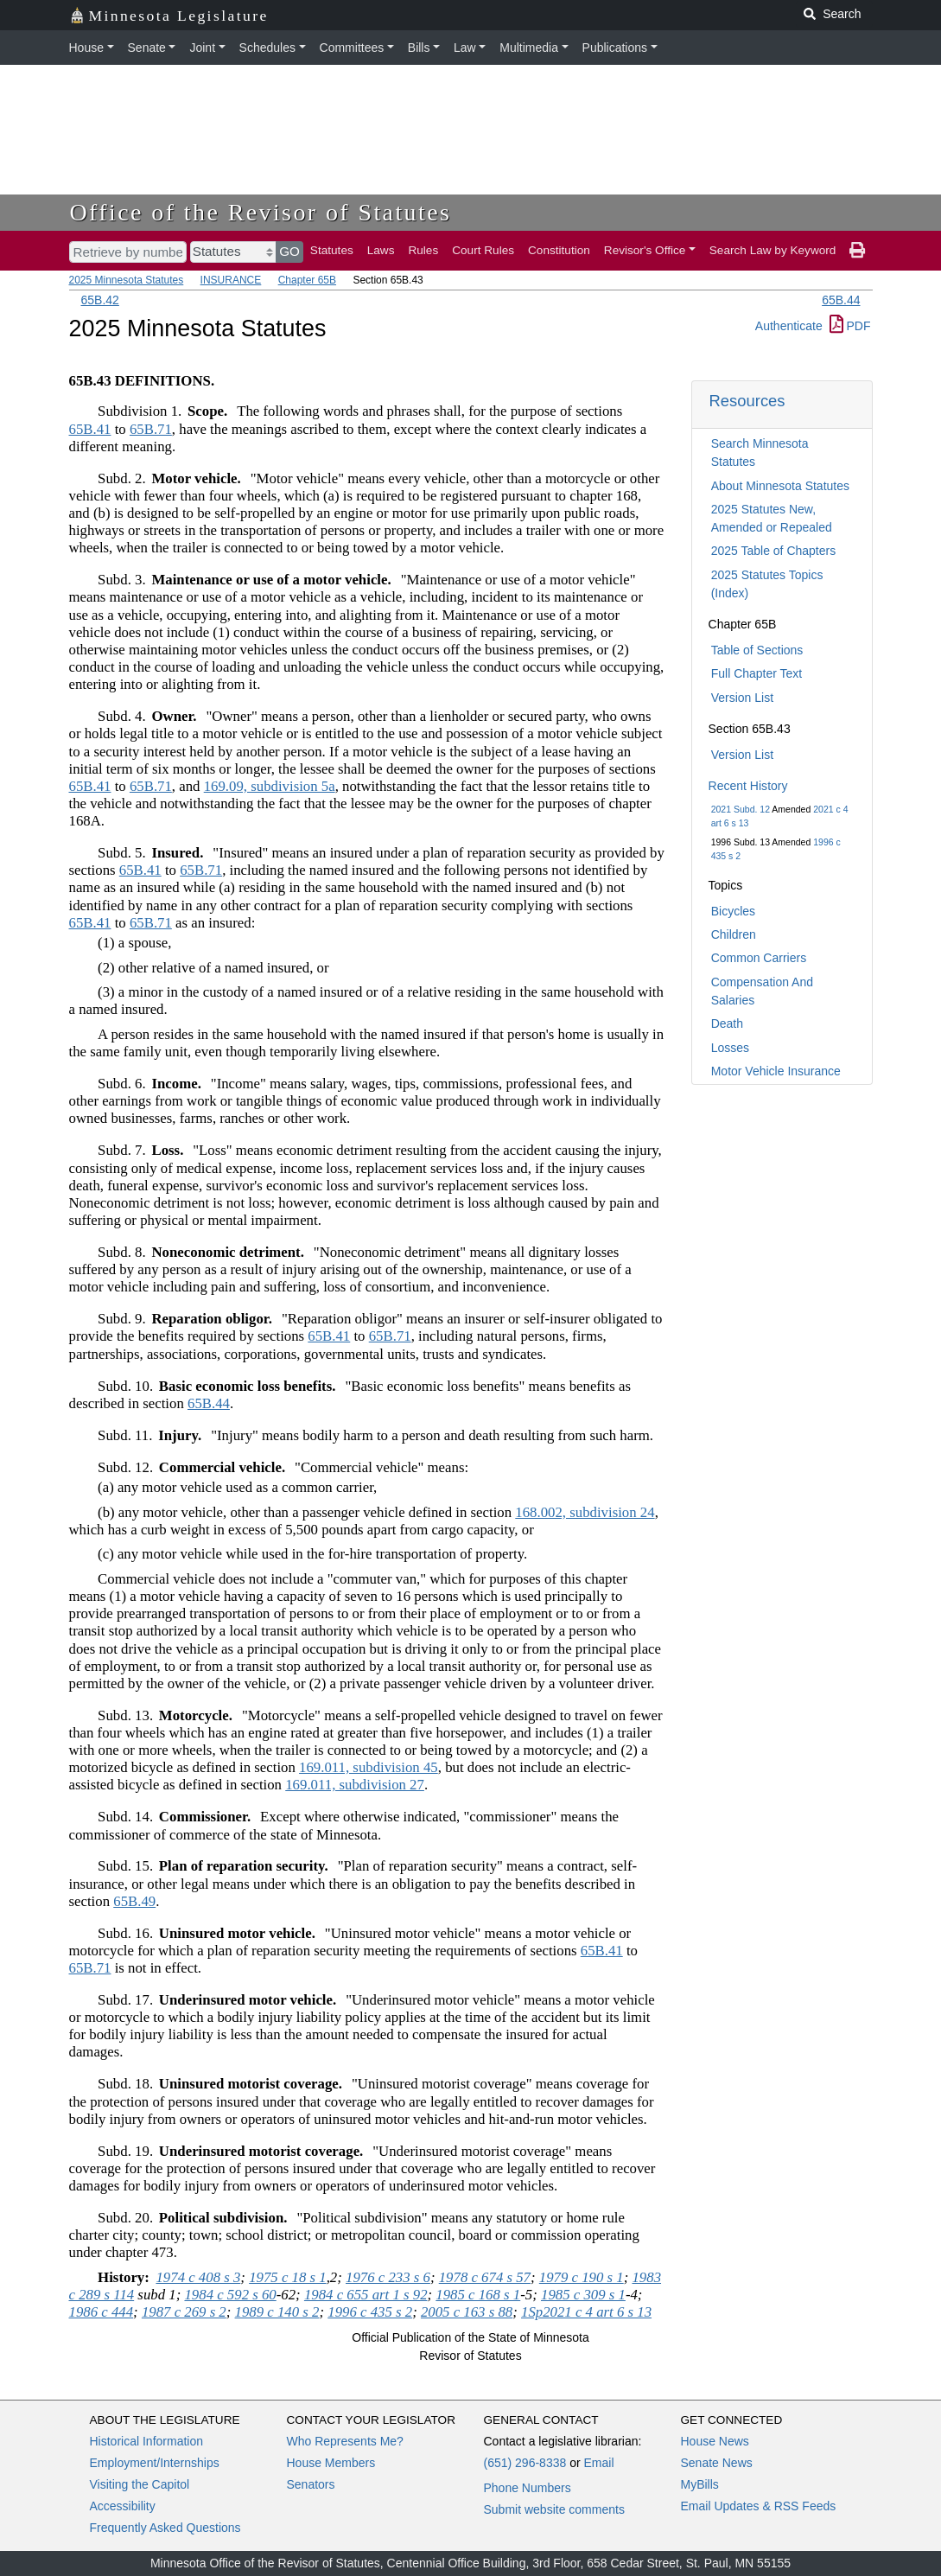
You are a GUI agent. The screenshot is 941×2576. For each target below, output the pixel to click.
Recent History (748, 786)
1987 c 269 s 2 (184, 2312)
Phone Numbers (527, 2488)
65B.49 (134, 1901)
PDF (850, 326)
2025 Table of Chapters (773, 551)
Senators (311, 2484)
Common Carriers (758, 958)
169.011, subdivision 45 (368, 1767)
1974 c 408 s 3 (198, 2277)
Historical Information (147, 2441)
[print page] (857, 251)
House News (715, 2441)
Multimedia (528, 47)
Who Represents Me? (345, 2441)
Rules (423, 250)
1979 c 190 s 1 (581, 2277)
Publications (615, 47)
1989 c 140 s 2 (277, 2312)
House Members (331, 2463)
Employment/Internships (154, 2463)
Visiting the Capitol (140, 2484)
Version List (742, 698)
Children (733, 934)
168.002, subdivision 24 (584, 1512)
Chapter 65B (307, 280)
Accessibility (123, 2506)
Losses (730, 1048)
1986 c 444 (101, 2312)
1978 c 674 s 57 (485, 2277)
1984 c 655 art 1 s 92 (366, 2294)
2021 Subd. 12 (740, 809)
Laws (381, 250)
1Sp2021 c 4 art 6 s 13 (586, 2312)
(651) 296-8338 (525, 2463)
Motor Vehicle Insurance (776, 1071)
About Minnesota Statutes (780, 486)
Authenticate (789, 326)
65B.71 (151, 429)
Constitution (559, 250)
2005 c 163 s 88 (466, 2312)
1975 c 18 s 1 (288, 2277)
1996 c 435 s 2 (369, 2312)
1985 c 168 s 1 (478, 2294)
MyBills (700, 2484)
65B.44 (841, 300)
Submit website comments (554, 2509)
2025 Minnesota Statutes (126, 280)
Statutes (331, 250)
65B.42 (100, 300)
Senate (147, 47)
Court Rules (483, 250)
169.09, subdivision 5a (269, 786)
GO (289, 251)
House (86, 47)
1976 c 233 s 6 (388, 2277)
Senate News (717, 2463)
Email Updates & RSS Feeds (758, 2506)
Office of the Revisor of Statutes (261, 212)
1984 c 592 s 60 (230, 2294)
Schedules (267, 47)
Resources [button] (747, 401)
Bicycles (733, 911)
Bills (419, 47)
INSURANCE (231, 280)
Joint (202, 47)
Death (727, 1023)
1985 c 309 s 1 (583, 2294)
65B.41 (90, 429)
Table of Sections (757, 650)
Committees (352, 47)
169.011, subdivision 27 (354, 1784)
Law (465, 47)
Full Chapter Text (757, 673)
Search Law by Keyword (772, 250)
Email (598, 2463)
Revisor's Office (645, 250)
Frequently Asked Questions (165, 2528)
